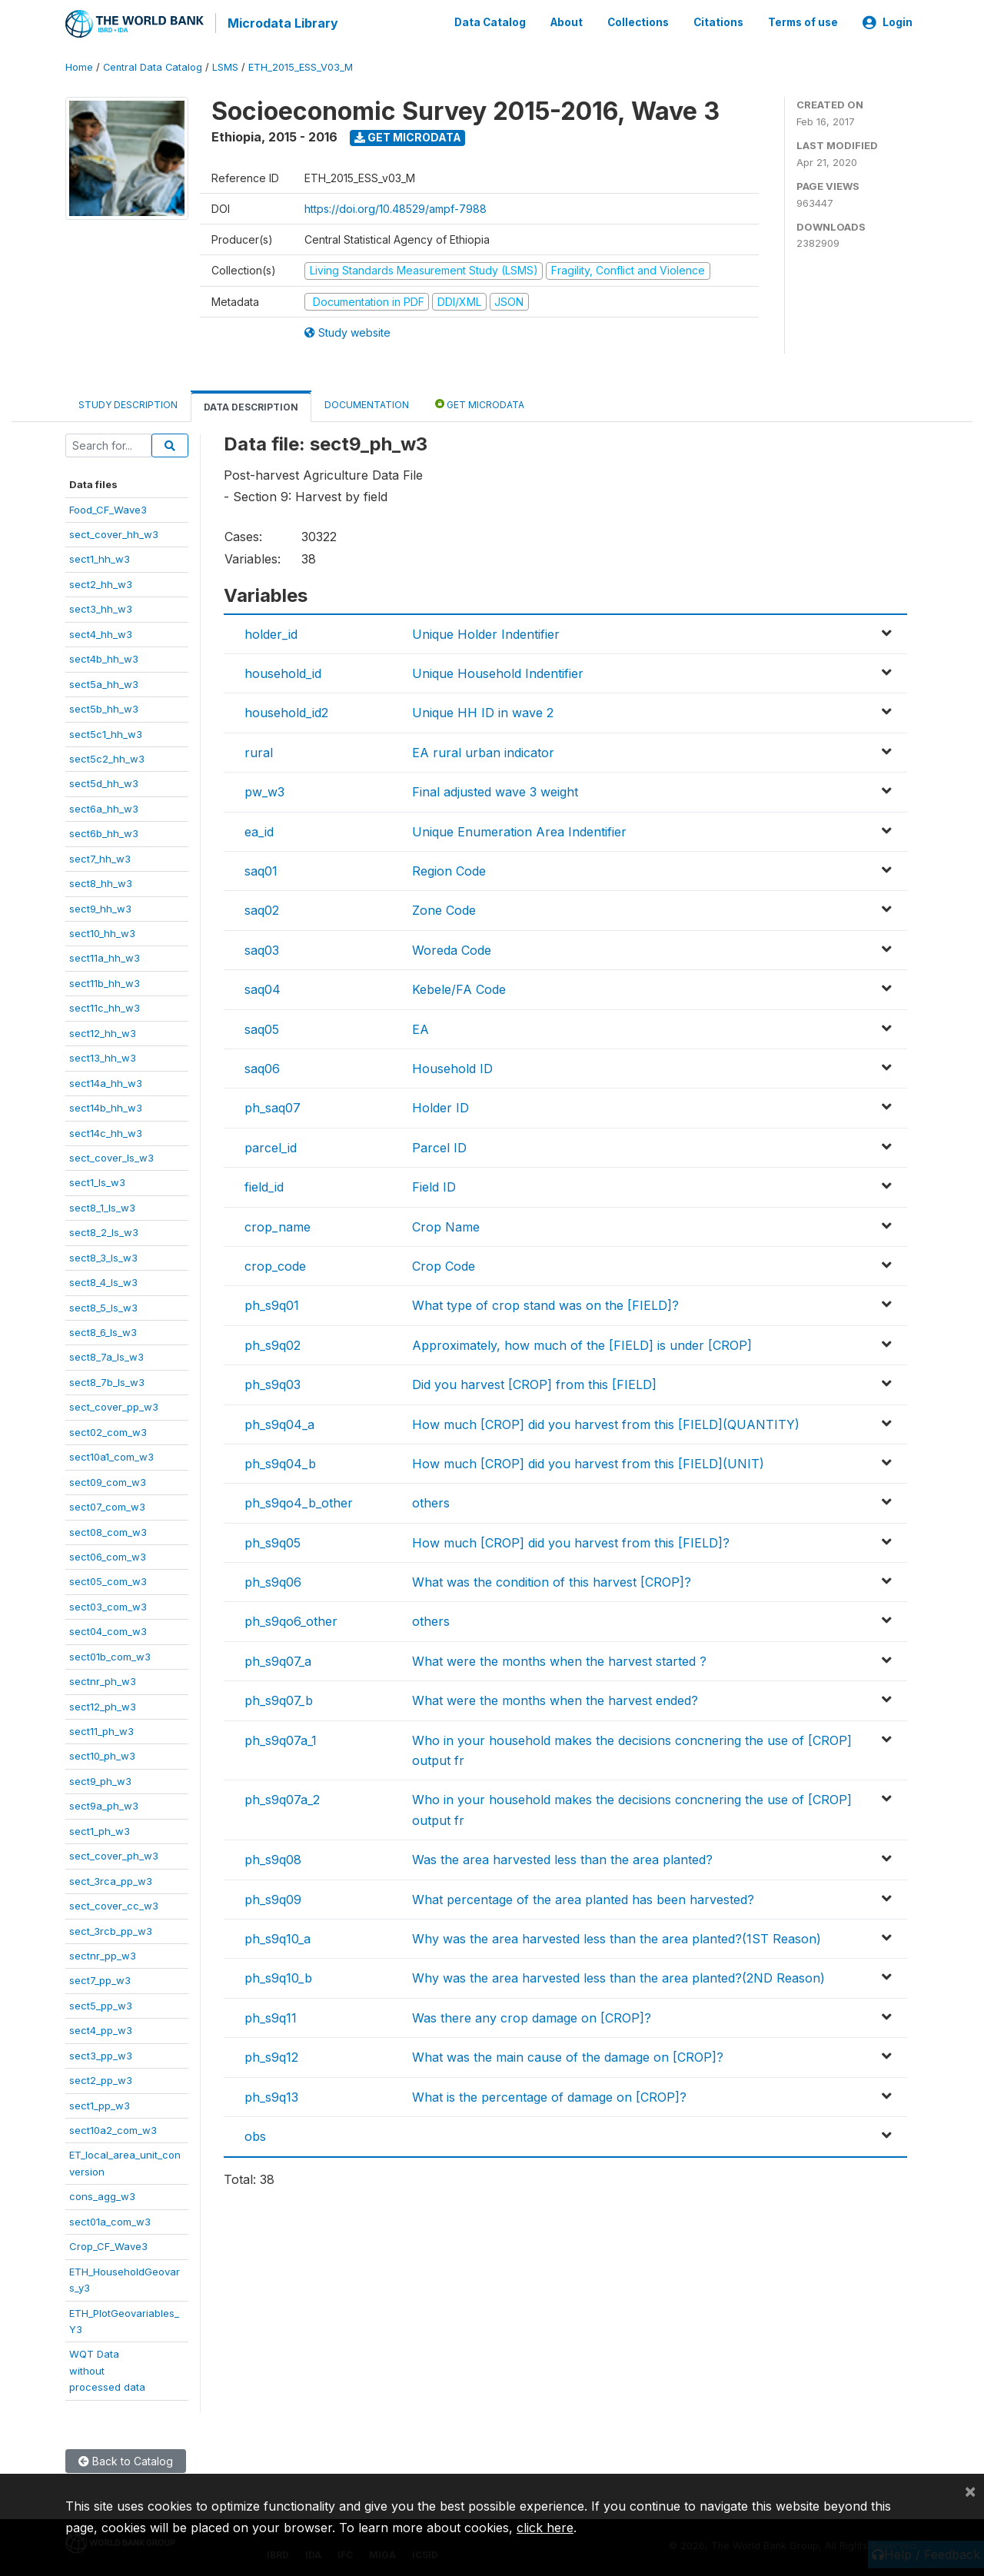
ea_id (259, 828)
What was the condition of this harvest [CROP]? (551, 1579)
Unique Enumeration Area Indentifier (519, 828)
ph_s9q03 (272, 1382)
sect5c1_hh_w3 (105, 731)
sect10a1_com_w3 (111, 1454)
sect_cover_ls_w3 (111, 1155)
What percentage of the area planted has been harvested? (583, 1896)
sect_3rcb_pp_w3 (110, 1928)
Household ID (452, 1066)
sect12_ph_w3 (102, 1703)
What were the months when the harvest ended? (555, 1698)
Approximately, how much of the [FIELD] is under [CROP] (582, 1342)
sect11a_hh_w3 (104, 955)
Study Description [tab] (128, 402)
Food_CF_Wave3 (108, 506)
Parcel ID (439, 1145)
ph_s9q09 (272, 1896)
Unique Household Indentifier (497, 671)
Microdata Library (280, 23)
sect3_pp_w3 (100, 2052)
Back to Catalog (125, 2458)
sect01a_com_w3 (110, 2218)
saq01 (261, 868)
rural (258, 750)
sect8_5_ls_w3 (103, 1304)
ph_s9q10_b (278, 1975)
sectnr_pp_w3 (102, 1953)
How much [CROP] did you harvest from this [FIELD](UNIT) (588, 1461)
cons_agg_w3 (102, 2194)
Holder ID (440, 1105)
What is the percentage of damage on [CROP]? (549, 2094)
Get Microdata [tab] (479, 401)
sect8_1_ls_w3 (102, 1205)
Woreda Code (451, 948)
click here (545, 2527)
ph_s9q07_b (278, 1698)
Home (79, 65)
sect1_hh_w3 (99, 556)
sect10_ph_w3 (102, 1753)
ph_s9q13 (271, 2094)
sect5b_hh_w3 (103, 706)
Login (888, 21)
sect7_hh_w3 (100, 855)
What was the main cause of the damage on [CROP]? (567, 2054)
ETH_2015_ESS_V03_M (300, 65)
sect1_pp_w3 (99, 2102)
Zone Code (444, 908)
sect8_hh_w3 (100, 881)
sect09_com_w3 (107, 1479)
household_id (282, 671)
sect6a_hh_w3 (103, 806)
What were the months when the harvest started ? (559, 1659)
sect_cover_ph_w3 (113, 1853)
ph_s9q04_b (280, 1461)
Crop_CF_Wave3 (108, 2244)
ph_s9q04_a (279, 1421)
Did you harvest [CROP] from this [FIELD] (534, 1382)
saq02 (261, 908)
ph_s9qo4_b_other (298, 1500)
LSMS (225, 65)
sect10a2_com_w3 (113, 2128)
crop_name (277, 1223)
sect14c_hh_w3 (105, 1130)
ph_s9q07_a (277, 1659)
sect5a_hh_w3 (103, 681)
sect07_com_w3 (107, 1504)
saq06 (262, 1066)
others (431, 1500)
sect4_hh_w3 (100, 631)
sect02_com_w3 (108, 1429)
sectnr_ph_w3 (102, 1679)
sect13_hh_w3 (102, 1055)
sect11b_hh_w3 (104, 981)
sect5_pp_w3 (100, 2003)
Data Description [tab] (251, 404)
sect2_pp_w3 (100, 2078)
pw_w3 (264, 789)
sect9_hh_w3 (100, 905)
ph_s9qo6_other (290, 1619)
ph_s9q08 (272, 1857)
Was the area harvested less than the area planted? (562, 1857)
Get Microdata (407, 134)
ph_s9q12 (271, 2054)
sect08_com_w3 (108, 1529)
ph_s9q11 (270, 2015)
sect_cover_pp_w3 (113, 1404)
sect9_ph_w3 (100, 1779)
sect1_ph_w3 (99, 1828)
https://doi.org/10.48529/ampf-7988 (395, 206)
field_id (264, 1184)
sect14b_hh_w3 (105, 1105)
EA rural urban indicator (483, 750)
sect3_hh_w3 (100, 606)
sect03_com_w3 (108, 1604)
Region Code (449, 868)
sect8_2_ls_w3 (103, 1230)
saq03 (261, 948)
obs (255, 2134)
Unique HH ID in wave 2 (483, 710)
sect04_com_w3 (108, 1629)
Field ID (434, 1184)
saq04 (262, 987)
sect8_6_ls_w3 (103, 1330)
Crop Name (446, 1223)
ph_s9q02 (272, 1342)
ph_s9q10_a (277, 1936)
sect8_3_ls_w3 (103, 1254)
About (566, 21)
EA (420, 1026)
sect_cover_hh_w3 (113, 532)
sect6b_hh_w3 (103, 831)
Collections (638, 21)
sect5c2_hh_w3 (107, 756)
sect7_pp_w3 (100, 1978)
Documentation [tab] (366, 402)
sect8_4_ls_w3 (103, 1280)
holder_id (271, 631)
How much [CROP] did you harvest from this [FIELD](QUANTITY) (606, 1421)
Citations (718, 21)
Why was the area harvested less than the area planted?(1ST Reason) (616, 1936)
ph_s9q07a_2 (282, 1797)
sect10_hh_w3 (102, 931)
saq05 (261, 1026)
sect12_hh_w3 (102, 1030)
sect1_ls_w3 (97, 1180)
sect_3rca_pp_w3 (110, 1878)
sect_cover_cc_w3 (113, 1903)
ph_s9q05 (272, 1539)
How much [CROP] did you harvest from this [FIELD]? (571, 1539)
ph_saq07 (272, 1105)
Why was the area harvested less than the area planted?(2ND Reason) (618, 1975)
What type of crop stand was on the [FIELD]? (545, 1303)
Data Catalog (490, 21)
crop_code (275, 1263)
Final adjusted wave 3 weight (495, 789)
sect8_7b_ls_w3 (107, 1380)
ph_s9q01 (271, 1303)
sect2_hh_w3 (100, 582)
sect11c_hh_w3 (104, 1005)
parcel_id (270, 1145)
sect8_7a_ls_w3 (106, 1354)
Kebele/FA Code (459, 987)
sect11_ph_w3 (101, 1729)
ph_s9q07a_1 (280, 1737)
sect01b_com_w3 (110, 1653)
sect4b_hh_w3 (103, 656)
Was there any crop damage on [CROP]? (531, 2015)
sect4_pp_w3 (100, 2028)
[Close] (970, 2490)
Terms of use (803, 21)
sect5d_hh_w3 (103, 781)
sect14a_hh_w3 (105, 1080)
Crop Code (443, 1263)
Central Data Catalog (152, 65)
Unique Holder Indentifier (486, 631)
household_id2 (286, 710)
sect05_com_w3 (108, 1579)
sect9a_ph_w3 (103, 1803)
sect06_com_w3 (107, 1554)
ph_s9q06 (272, 1579)
